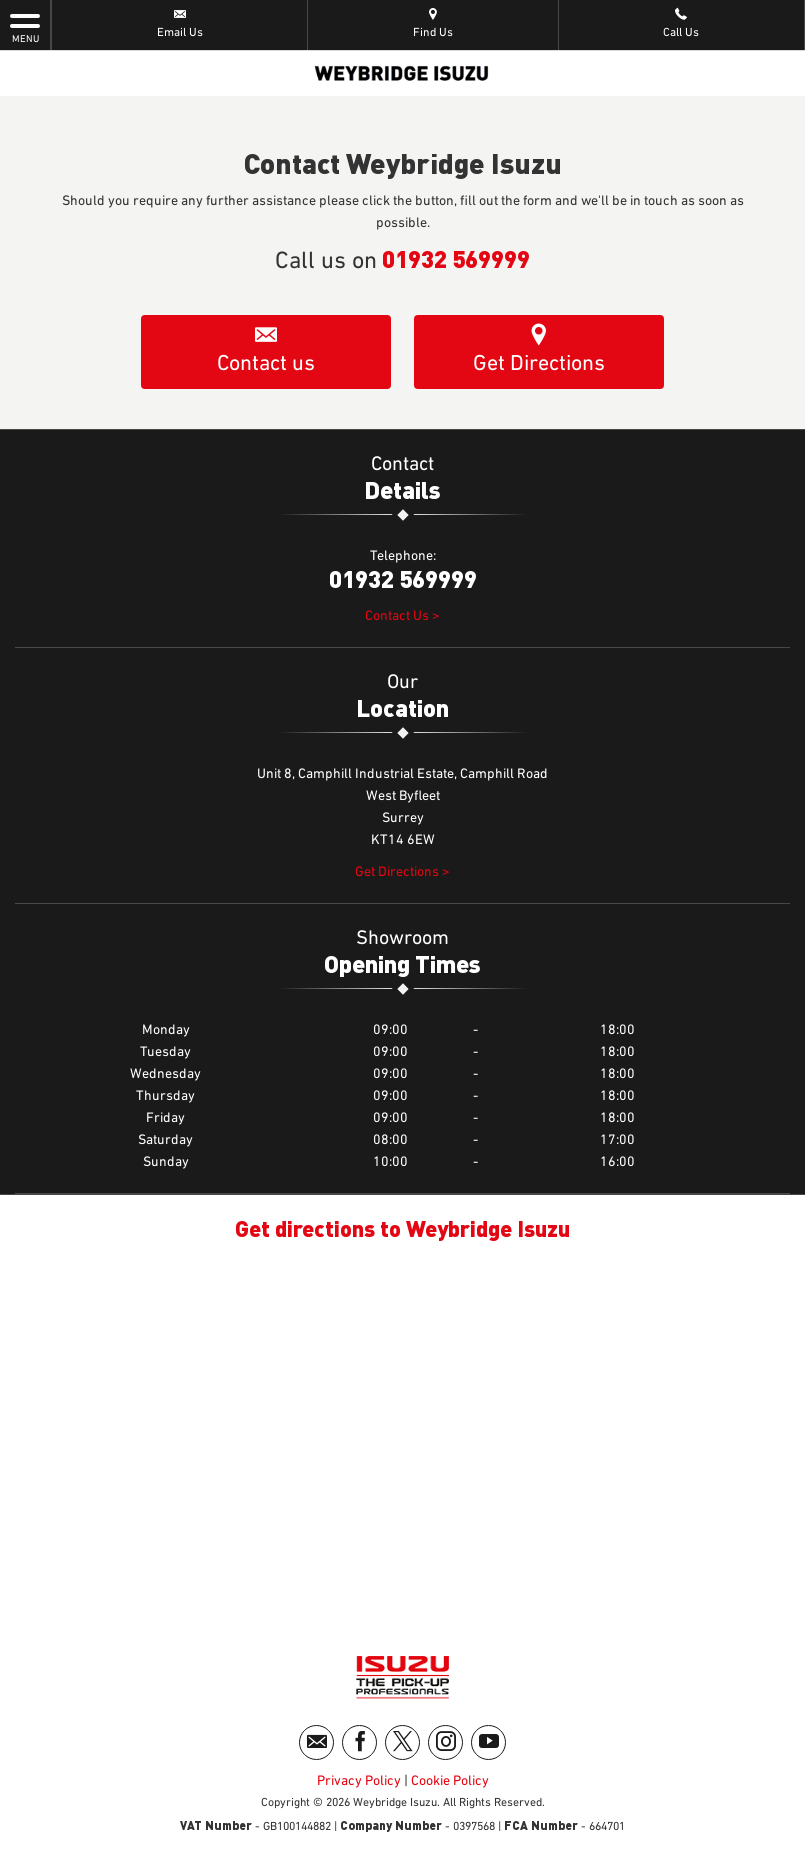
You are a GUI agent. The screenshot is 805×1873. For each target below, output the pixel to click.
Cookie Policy (450, 1781)
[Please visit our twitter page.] (402, 1742)
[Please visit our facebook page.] (359, 1742)
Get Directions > (402, 872)
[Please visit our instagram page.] (445, 1742)
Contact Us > (402, 616)
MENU (25, 27)
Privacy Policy (359, 1781)
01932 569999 (456, 258)
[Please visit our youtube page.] (488, 1742)
